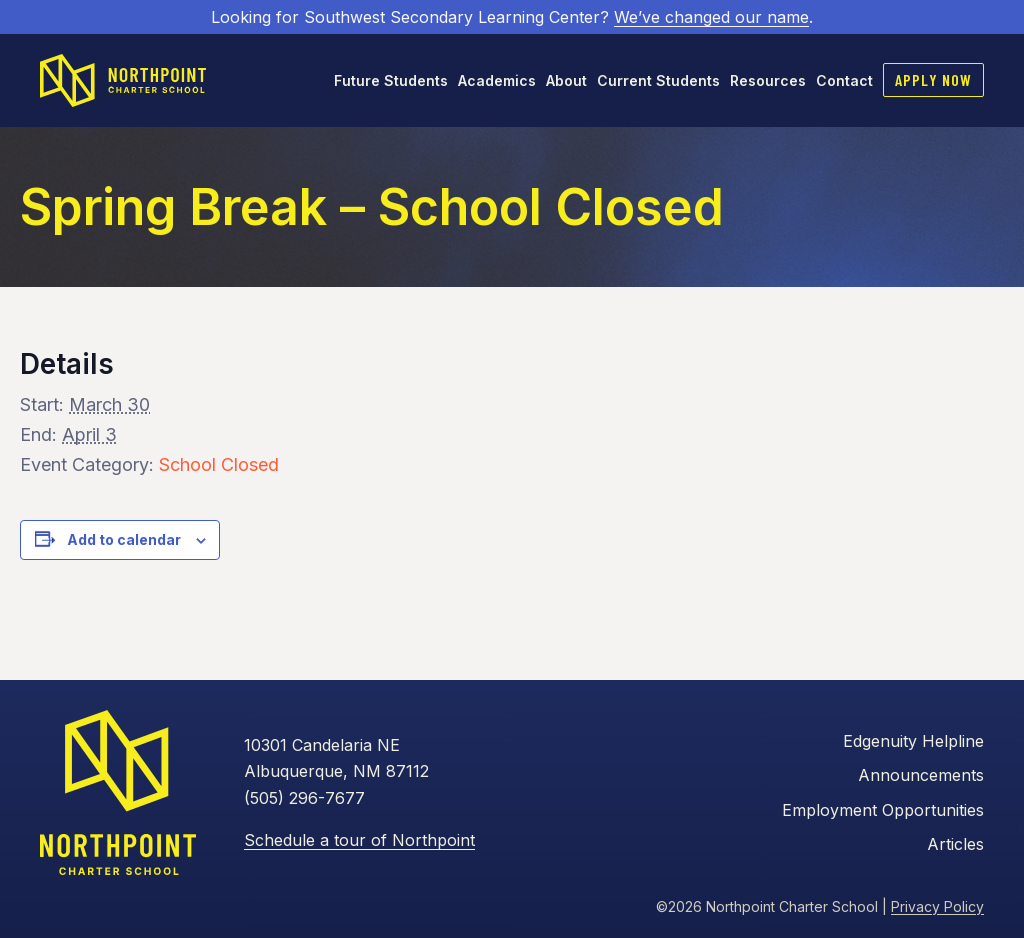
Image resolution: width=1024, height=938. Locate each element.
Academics (497, 80)
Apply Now (933, 79)
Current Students (658, 80)
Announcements (921, 775)
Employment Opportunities (883, 810)
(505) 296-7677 (304, 798)
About (566, 80)
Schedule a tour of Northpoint (359, 840)
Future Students (391, 80)
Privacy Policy (937, 906)
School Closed (219, 464)
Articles (955, 844)
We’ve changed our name (711, 17)
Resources (768, 80)
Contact (844, 80)
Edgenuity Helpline (913, 741)
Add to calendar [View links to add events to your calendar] (124, 539)
